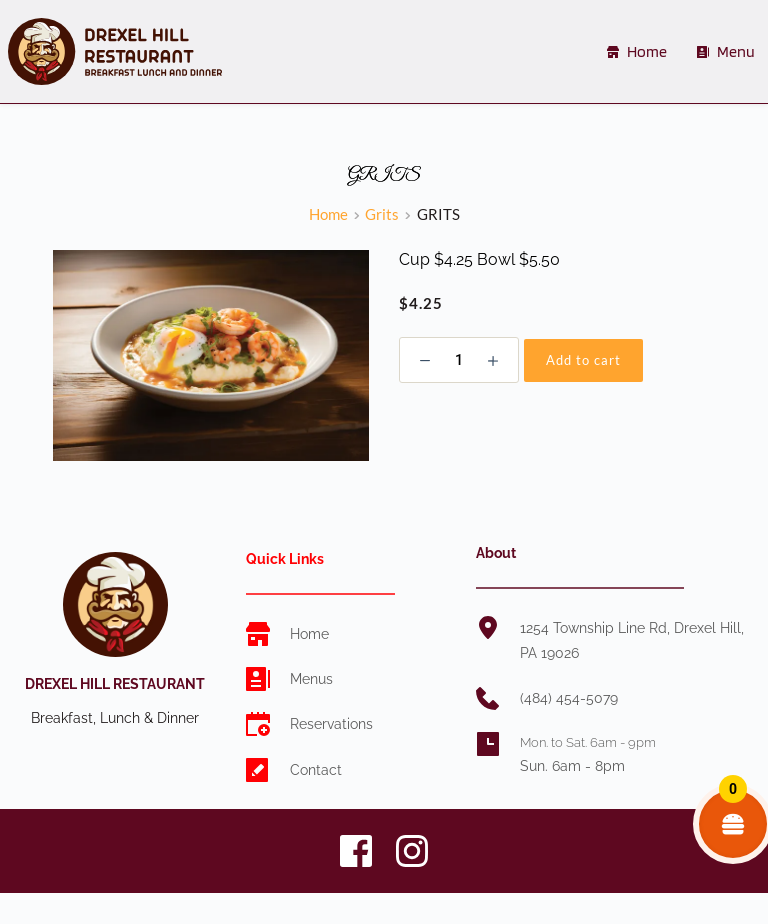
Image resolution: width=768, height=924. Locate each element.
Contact (316, 770)
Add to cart (583, 360)
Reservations (331, 724)
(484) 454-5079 (569, 698)
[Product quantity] (459, 360)
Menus (311, 679)
